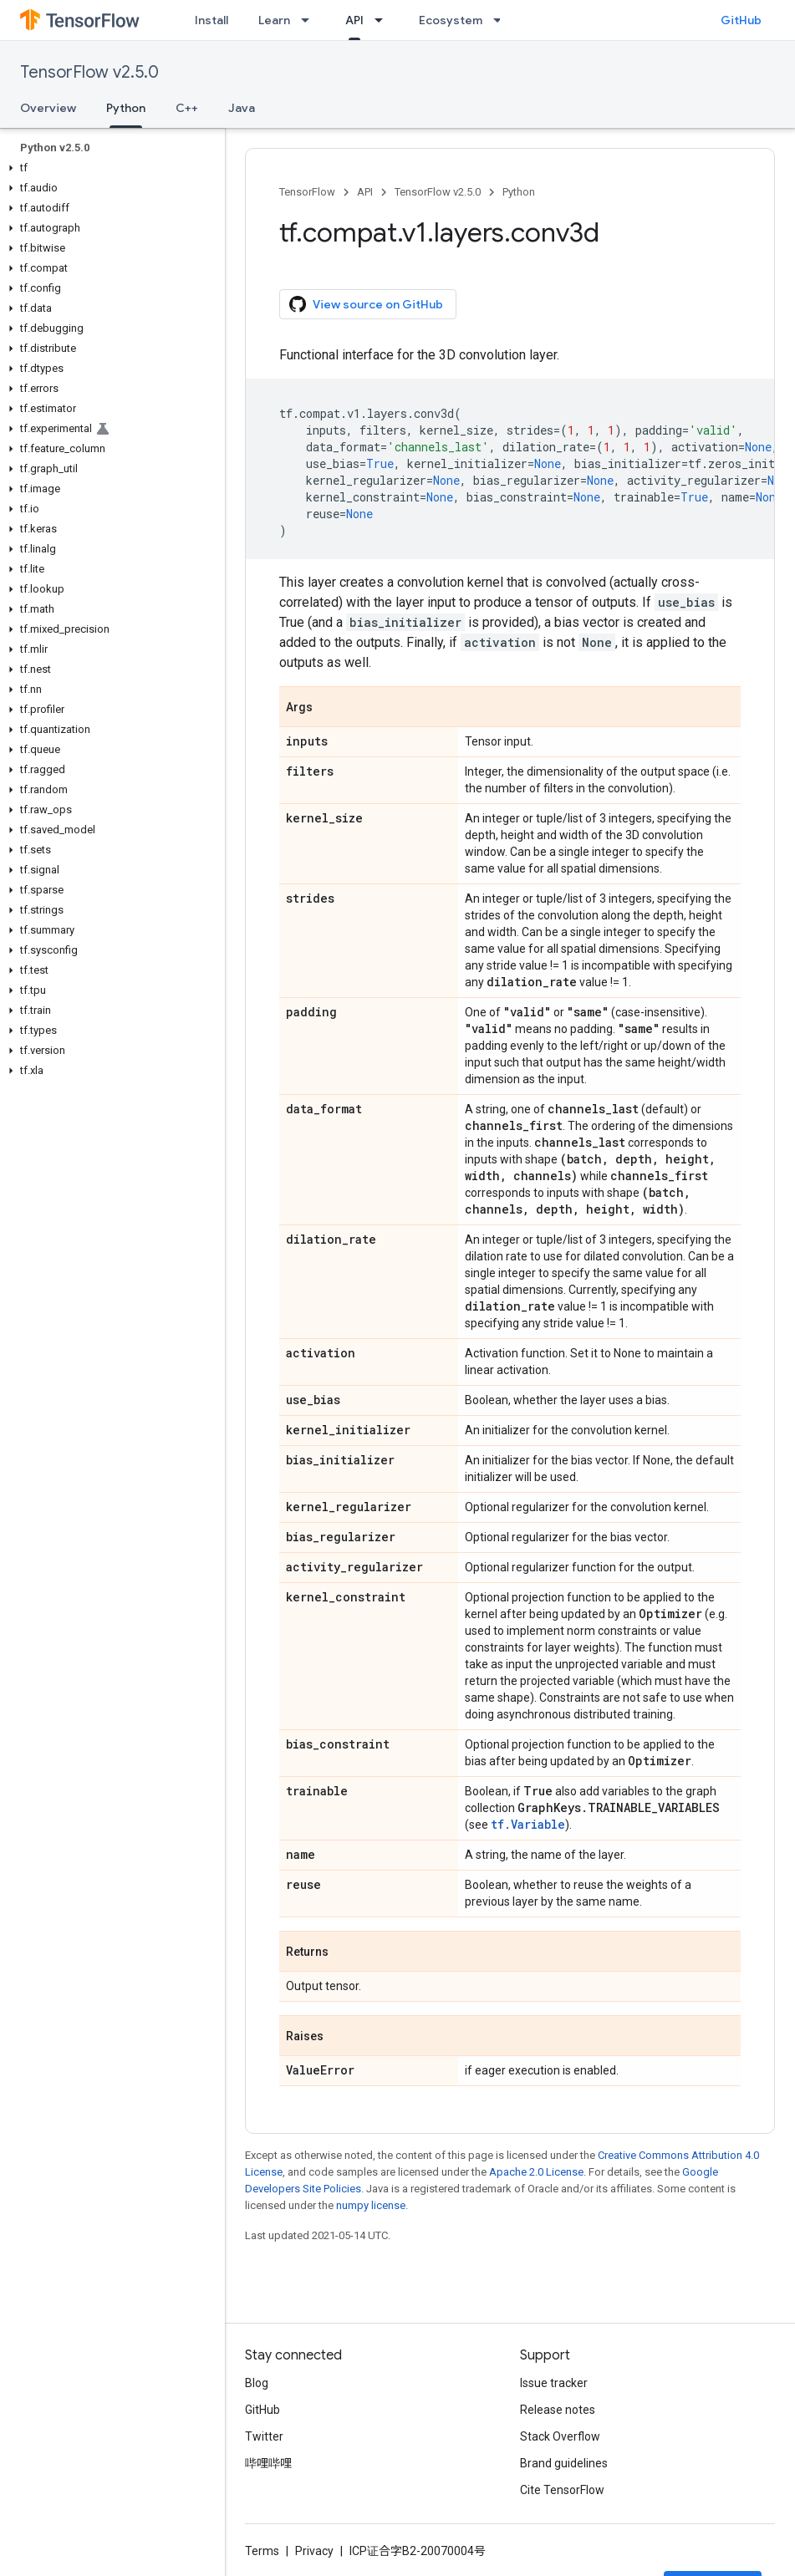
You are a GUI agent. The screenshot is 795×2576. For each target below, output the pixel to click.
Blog (256, 2383)
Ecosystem (450, 20)
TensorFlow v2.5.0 (89, 72)
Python (518, 192)
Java (241, 107)
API (365, 192)
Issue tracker (554, 2383)
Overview (48, 107)
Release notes (557, 2409)
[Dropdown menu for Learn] (310, 20)
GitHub (741, 20)
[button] (109, 168)
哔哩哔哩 (268, 2463)
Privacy (314, 2551)
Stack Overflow (560, 2436)
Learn (274, 20)
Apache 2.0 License (536, 2172)
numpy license (370, 2205)
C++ (187, 107)
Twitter (264, 2436)
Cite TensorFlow (562, 2490)
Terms (262, 2551)
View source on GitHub (366, 304)
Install (211, 20)
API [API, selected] (354, 20)
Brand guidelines (564, 2463)
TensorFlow (307, 192)
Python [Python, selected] (125, 107)
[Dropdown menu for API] (384, 20)
